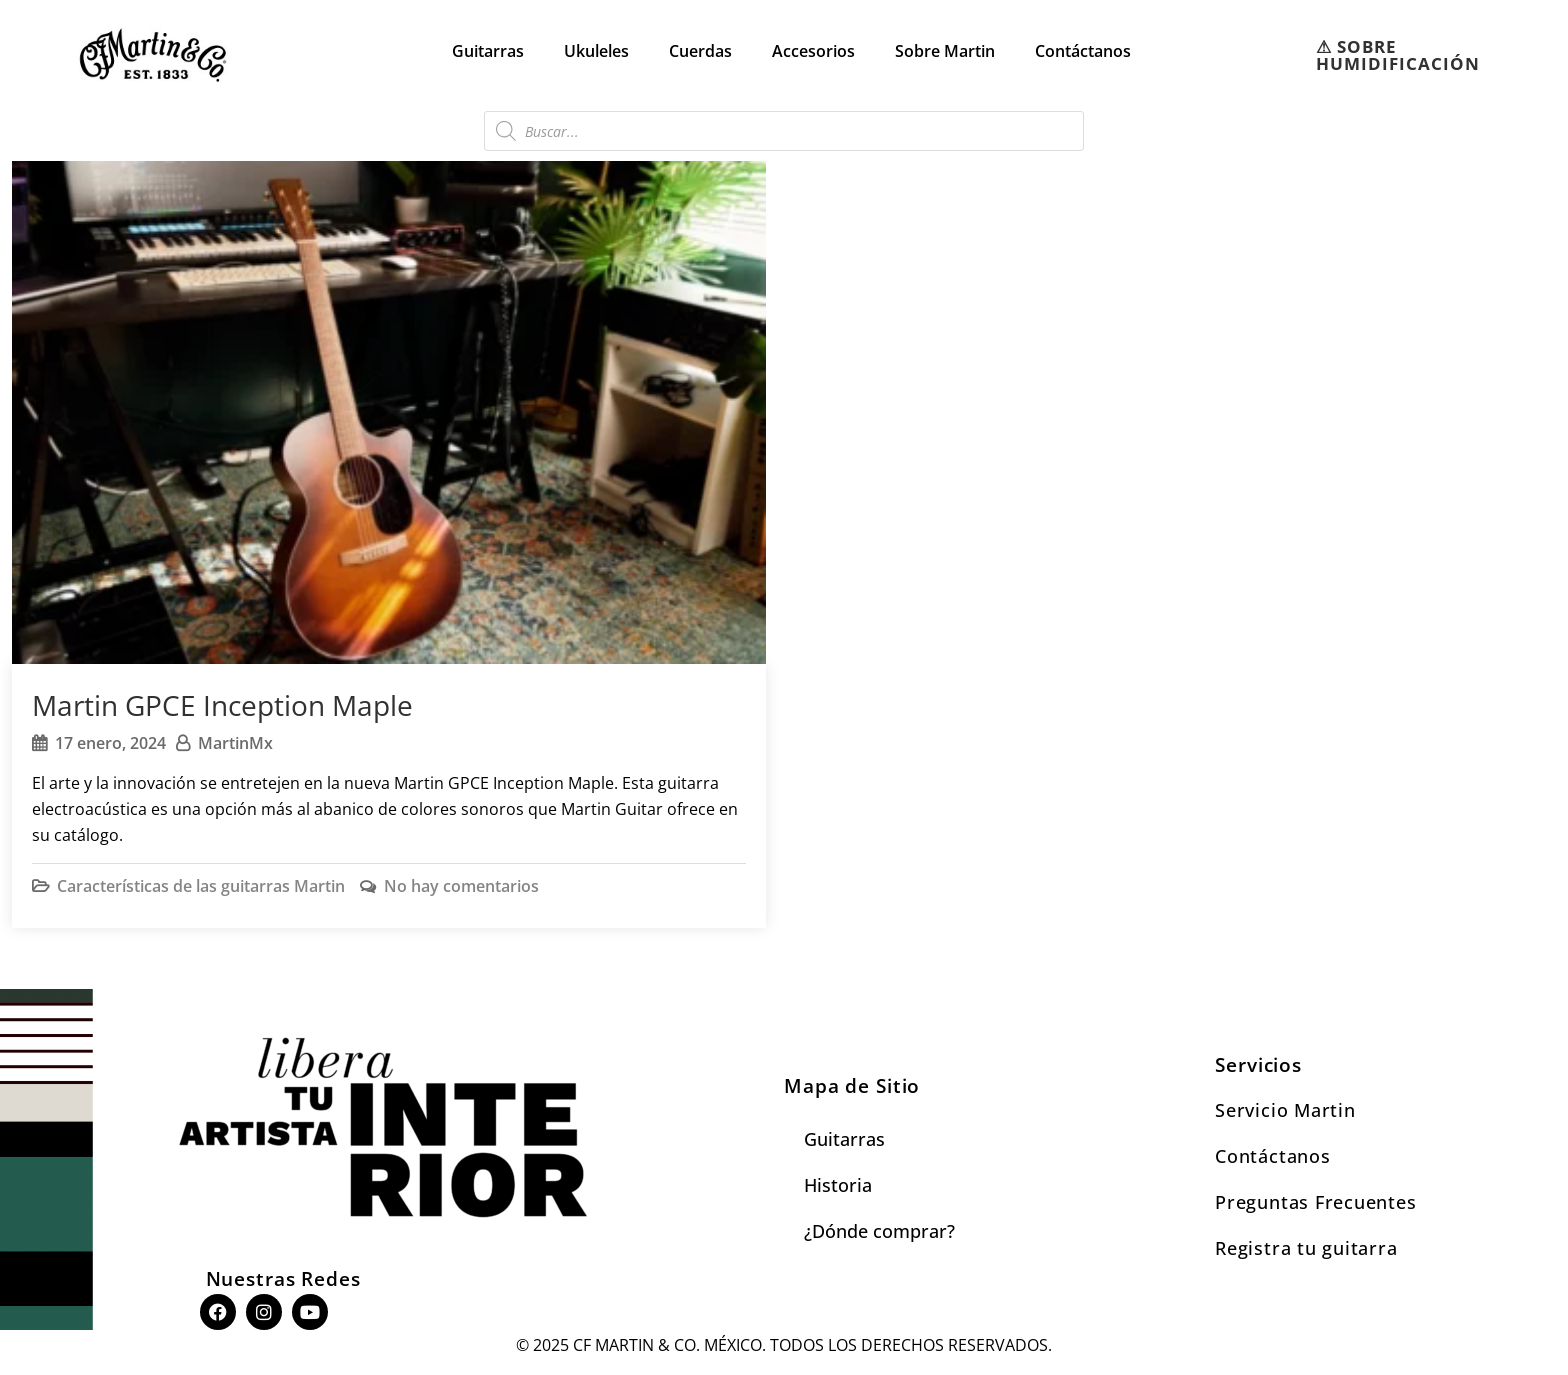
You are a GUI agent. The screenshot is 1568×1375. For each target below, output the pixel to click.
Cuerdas (700, 51)
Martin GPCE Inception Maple (222, 705)
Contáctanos (1083, 51)
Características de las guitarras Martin (201, 886)
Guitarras (488, 51)
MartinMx (235, 743)
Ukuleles (596, 51)
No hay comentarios (461, 886)
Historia (838, 1185)
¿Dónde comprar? (879, 1231)
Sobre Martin (945, 51)
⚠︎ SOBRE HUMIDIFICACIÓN (1398, 55)
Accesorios (813, 51)
